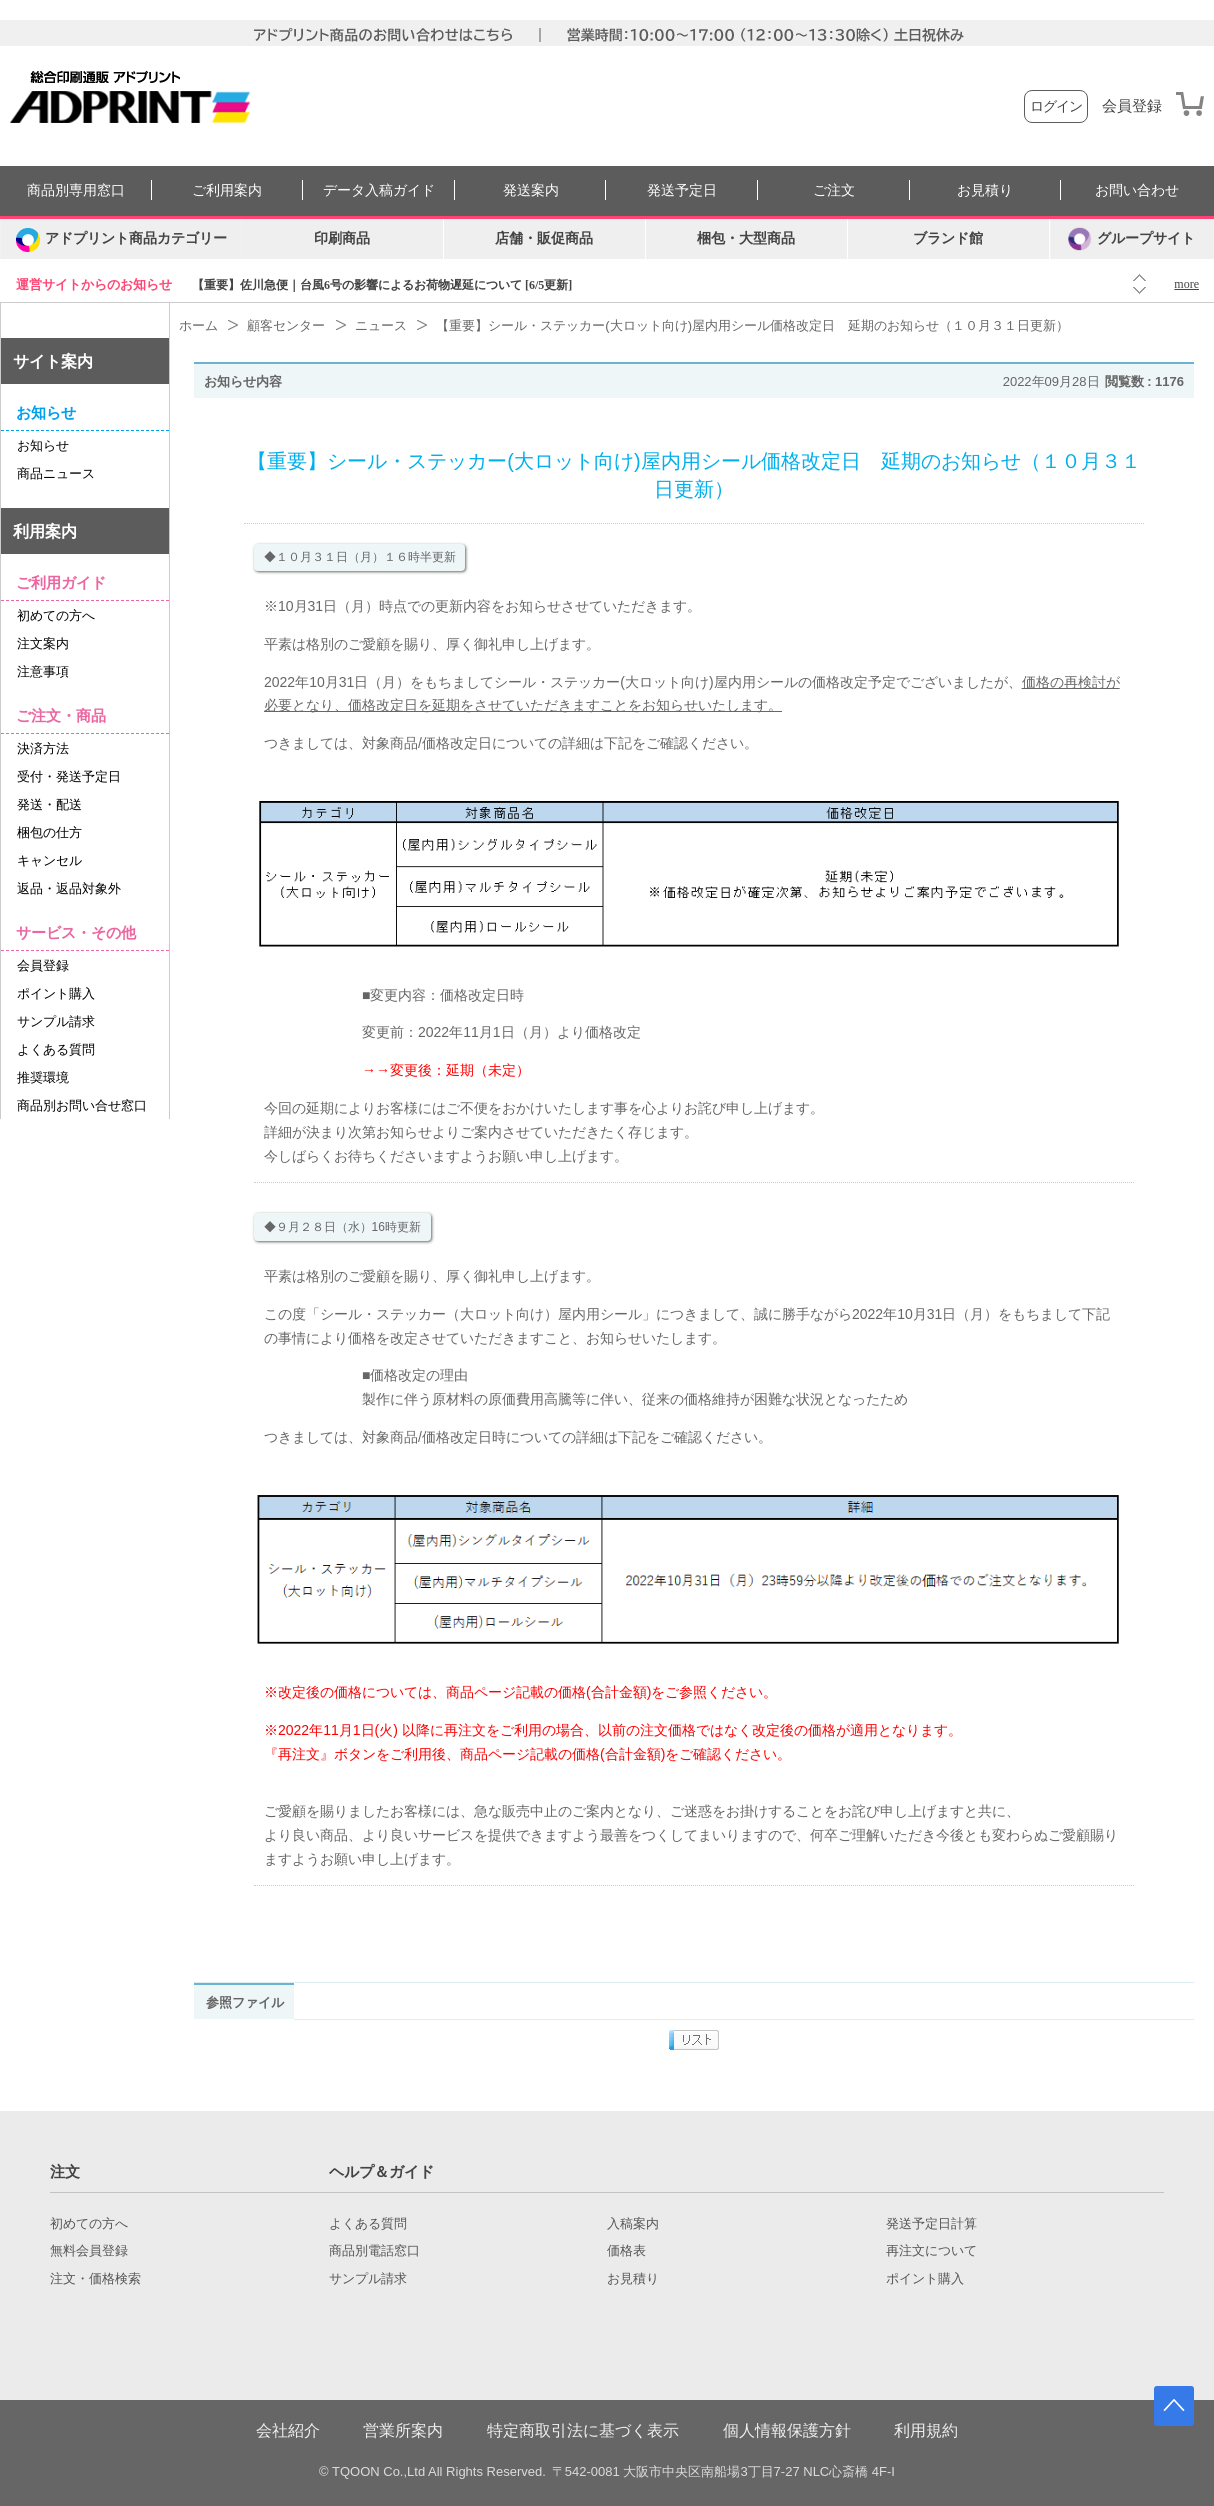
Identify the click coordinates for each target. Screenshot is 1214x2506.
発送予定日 (682, 190)
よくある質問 (56, 1049)
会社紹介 (288, 2430)
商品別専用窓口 (76, 190)
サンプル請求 (56, 1021)
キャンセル (49, 860)
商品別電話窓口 (374, 2251)
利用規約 (926, 2430)
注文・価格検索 (95, 2279)
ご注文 (834, 190)
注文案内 (43, 643)
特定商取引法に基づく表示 (583, 2430)
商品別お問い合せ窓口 (82, 1105)
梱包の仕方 (49, 832)
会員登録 (1132, 106)
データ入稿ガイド (379, 190)
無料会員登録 (89, 2251)
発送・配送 (49, 804)
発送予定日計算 (931, 2224)
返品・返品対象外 (69, 888)
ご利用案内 (227, 190)
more (1186, 284)
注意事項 (43, 671)
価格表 (626, 2251)
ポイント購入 (56, 993)
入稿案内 (633, 2224)
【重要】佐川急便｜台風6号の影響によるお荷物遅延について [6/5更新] (382, 285)
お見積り (985, 190)
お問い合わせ (1137, 190)
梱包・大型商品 (746, 238)
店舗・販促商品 (544, 238)
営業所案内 (403, 2430)
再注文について (931, 2251)
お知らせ (43, 445)
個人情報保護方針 (787, 2430)
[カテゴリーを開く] (121, 239)
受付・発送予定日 (69, 776)
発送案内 (531, 190)
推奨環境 (43, 1077)
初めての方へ (56, 615)
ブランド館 (948, 238)
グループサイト (1131, 239)
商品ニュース (56, 473)
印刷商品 (342, 238)
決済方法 (43, 748)
